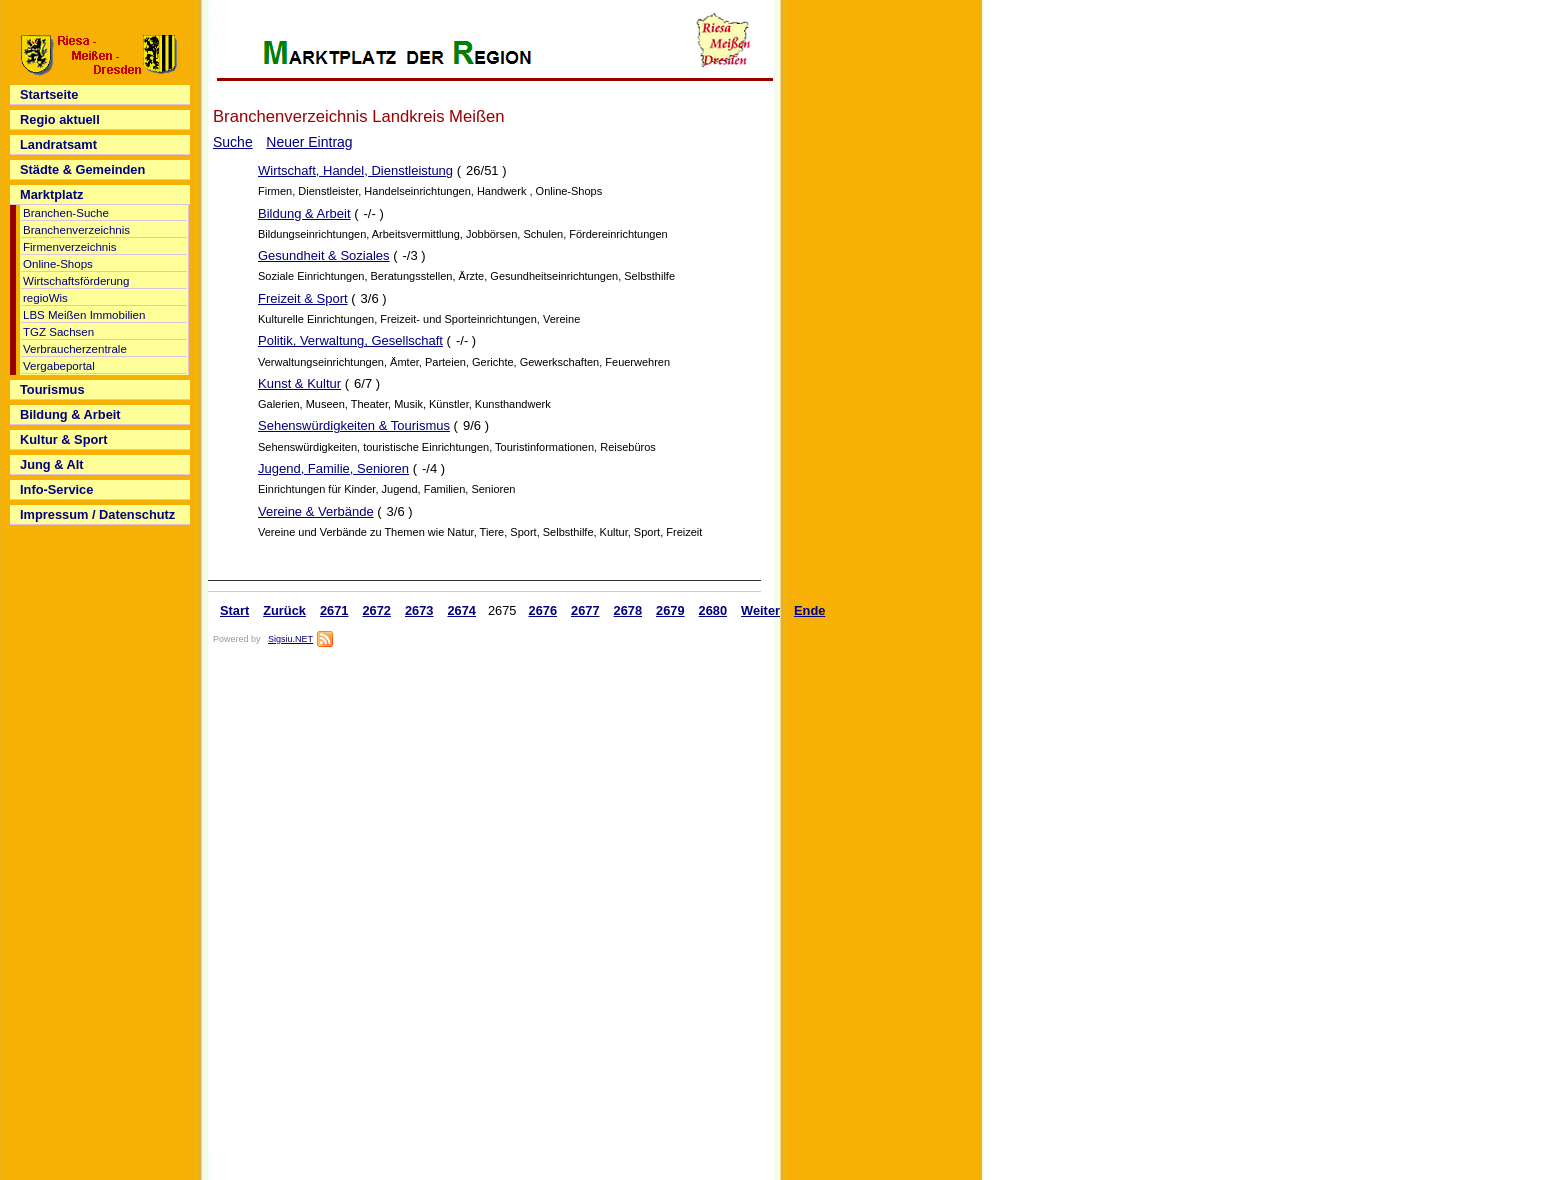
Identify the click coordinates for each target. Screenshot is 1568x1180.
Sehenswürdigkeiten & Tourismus (354, 425)
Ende (809, 610)
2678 (628, 610)
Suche (233, 142)
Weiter (760, 610)
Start (234, 610)
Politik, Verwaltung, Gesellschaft (350, 340)
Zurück (284, 610)
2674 (461, 610)
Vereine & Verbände (316, 511)
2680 (713, 610)
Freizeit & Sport (303, 298)
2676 (543, 610)
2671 (334, 610)
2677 (585, 610)
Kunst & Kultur (299, 383)
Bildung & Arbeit (304, 213)
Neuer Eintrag (309, 142)
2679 (670, 610)
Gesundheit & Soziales (324, 255)
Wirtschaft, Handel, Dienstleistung (355, 170)
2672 (376, 610)
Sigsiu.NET (290, 639)
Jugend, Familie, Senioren (333, 468)
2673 (419, 610)
